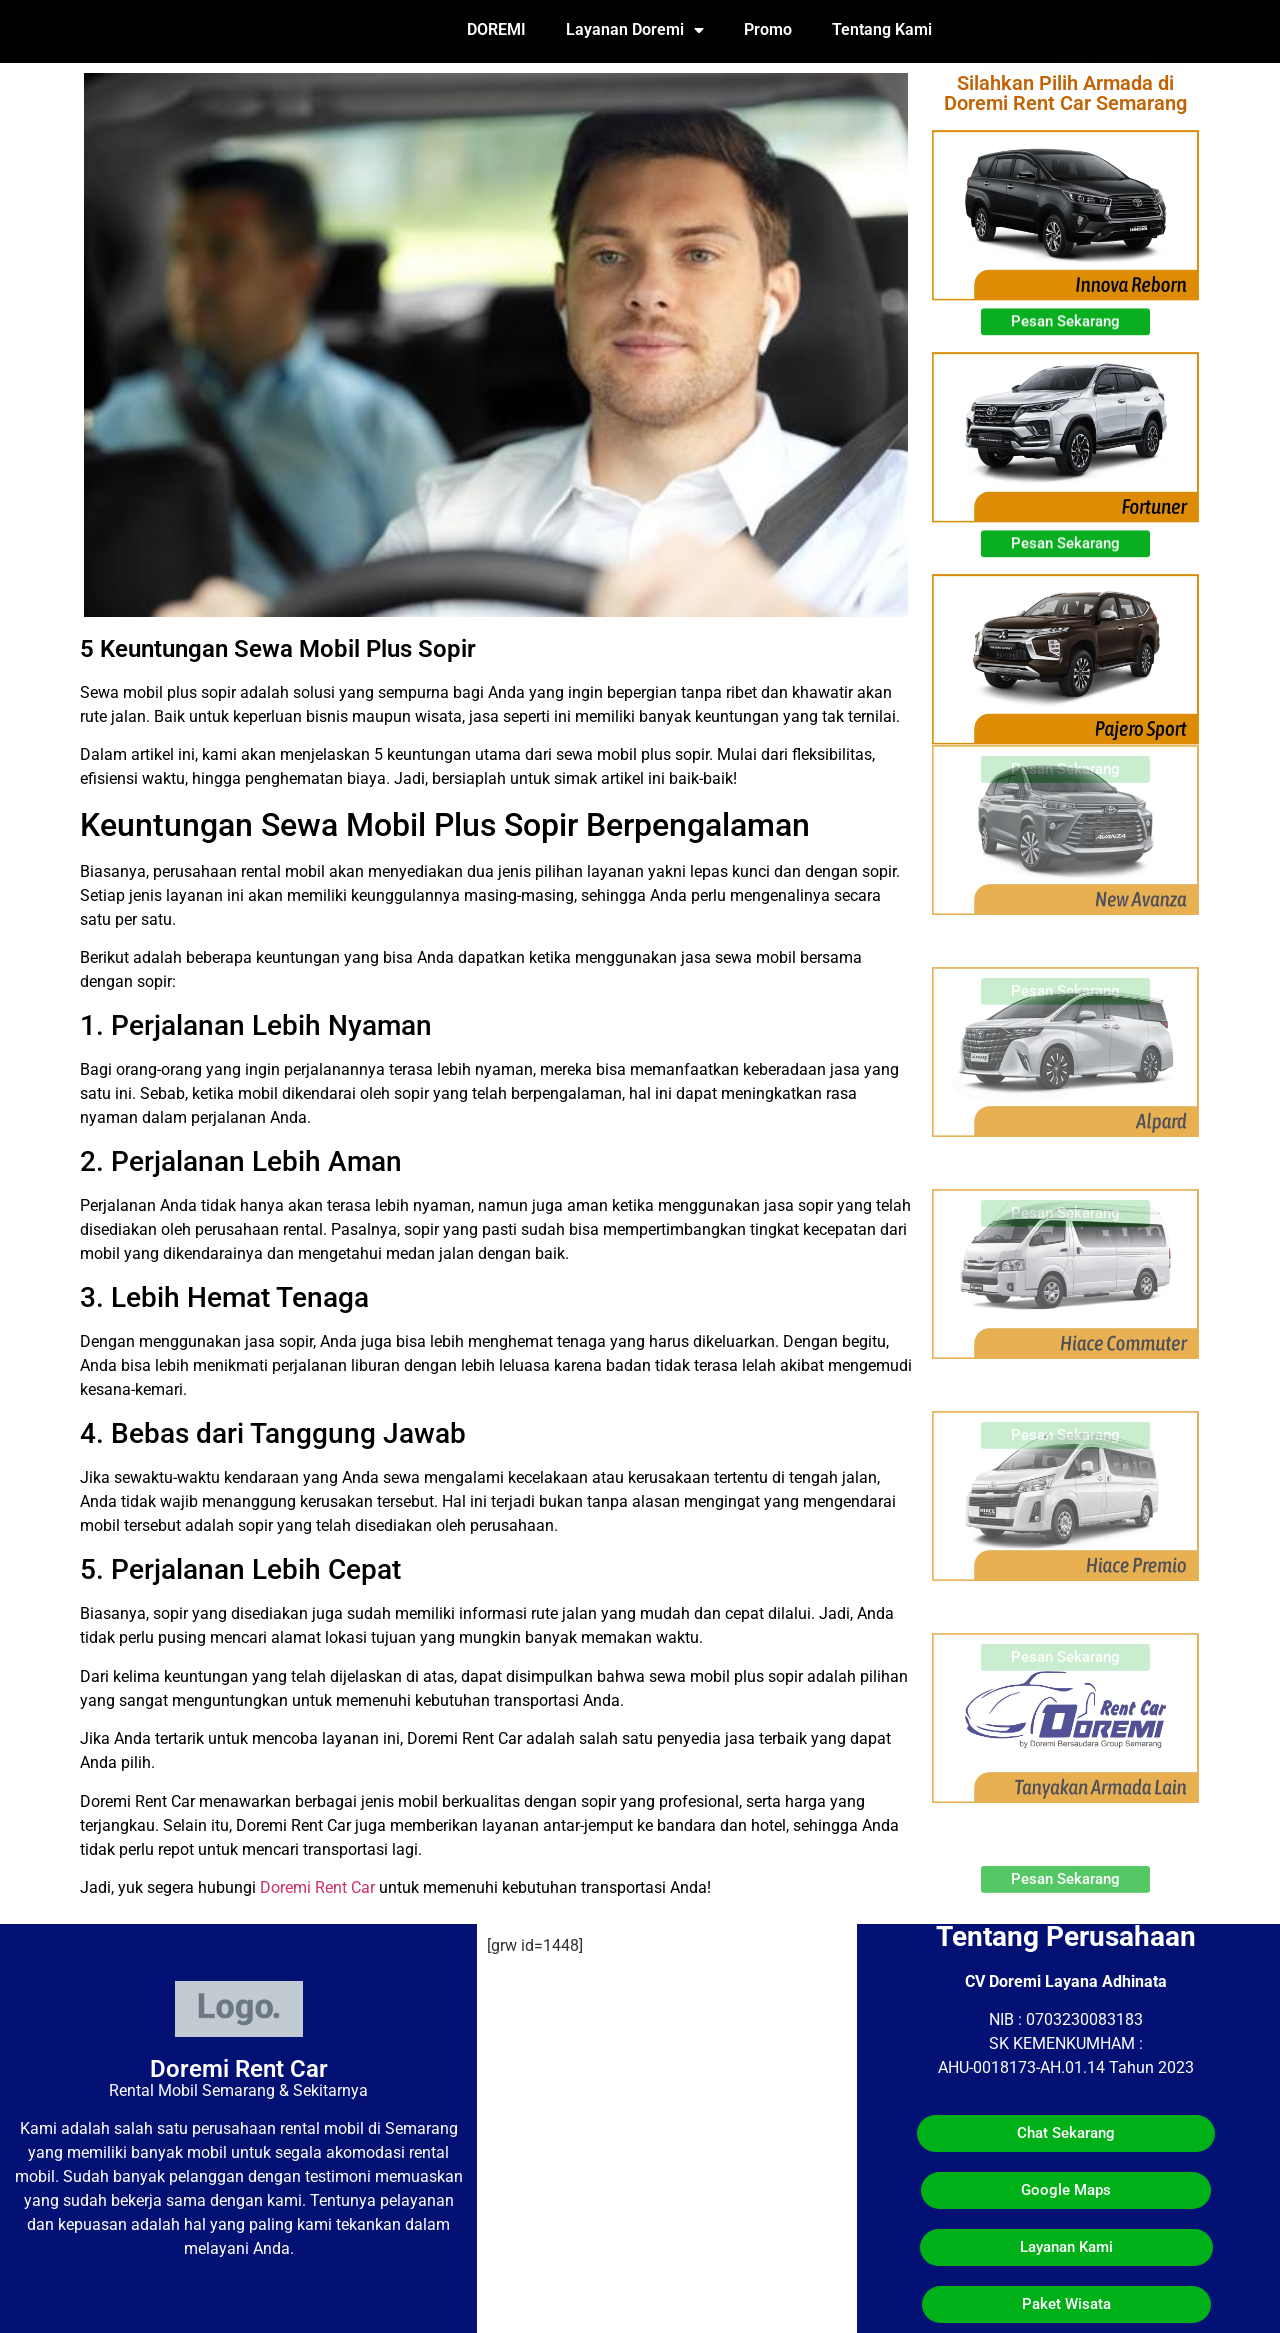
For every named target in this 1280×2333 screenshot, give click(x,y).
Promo (768, 29)
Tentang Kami (882, 29)
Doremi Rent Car (317, 1887)
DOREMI (496, 29)
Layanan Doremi (635, 30)
